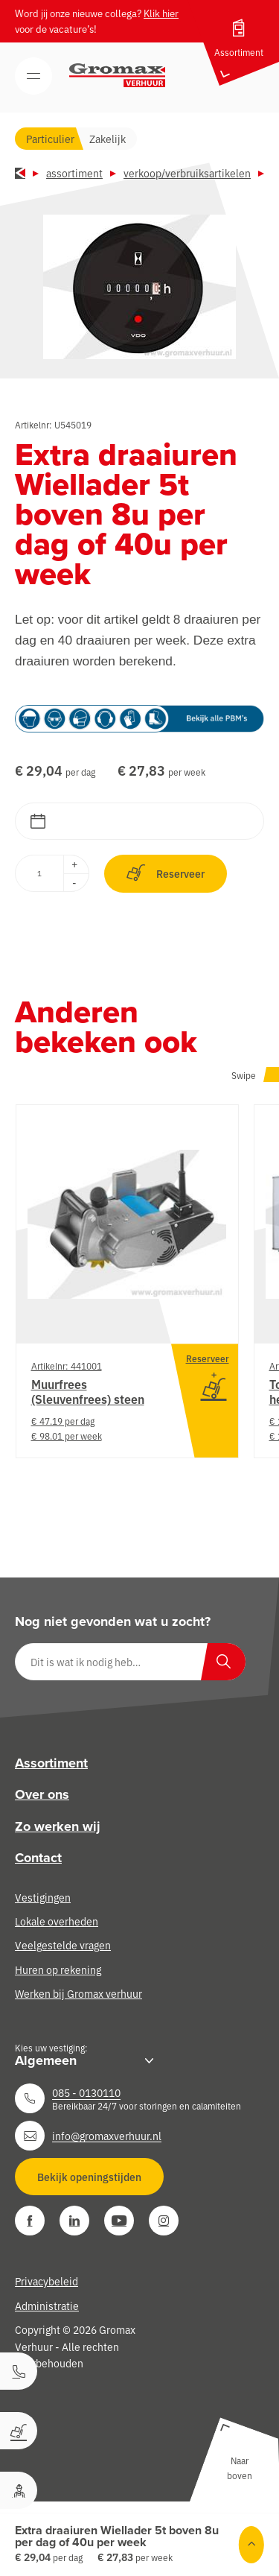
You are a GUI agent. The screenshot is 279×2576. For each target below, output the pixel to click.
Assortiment (74, 172)
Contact (38, 1857)
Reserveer (165, 873)
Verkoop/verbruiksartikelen (187, 172)
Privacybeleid (46, 2280)
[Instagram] (164, 2220)
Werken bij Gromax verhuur (78, 1993)
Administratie (47, 2305)
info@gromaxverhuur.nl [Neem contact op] (106, 2135)
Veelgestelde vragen (63, 1944)
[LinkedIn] (74, 2220)
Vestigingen (43, 1897)
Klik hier (161, 13)
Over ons (42, 1794)
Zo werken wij (57, 1826)
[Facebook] (30, 2220)
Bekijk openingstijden (89, 2176)
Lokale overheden (56, 1921)
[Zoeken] (223, 1661)
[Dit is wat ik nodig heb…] (130, 1661)
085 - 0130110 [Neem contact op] (86, 2092)
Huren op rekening (58, 1969)
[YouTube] (119, 2220)
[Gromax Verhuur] (117, 75)
